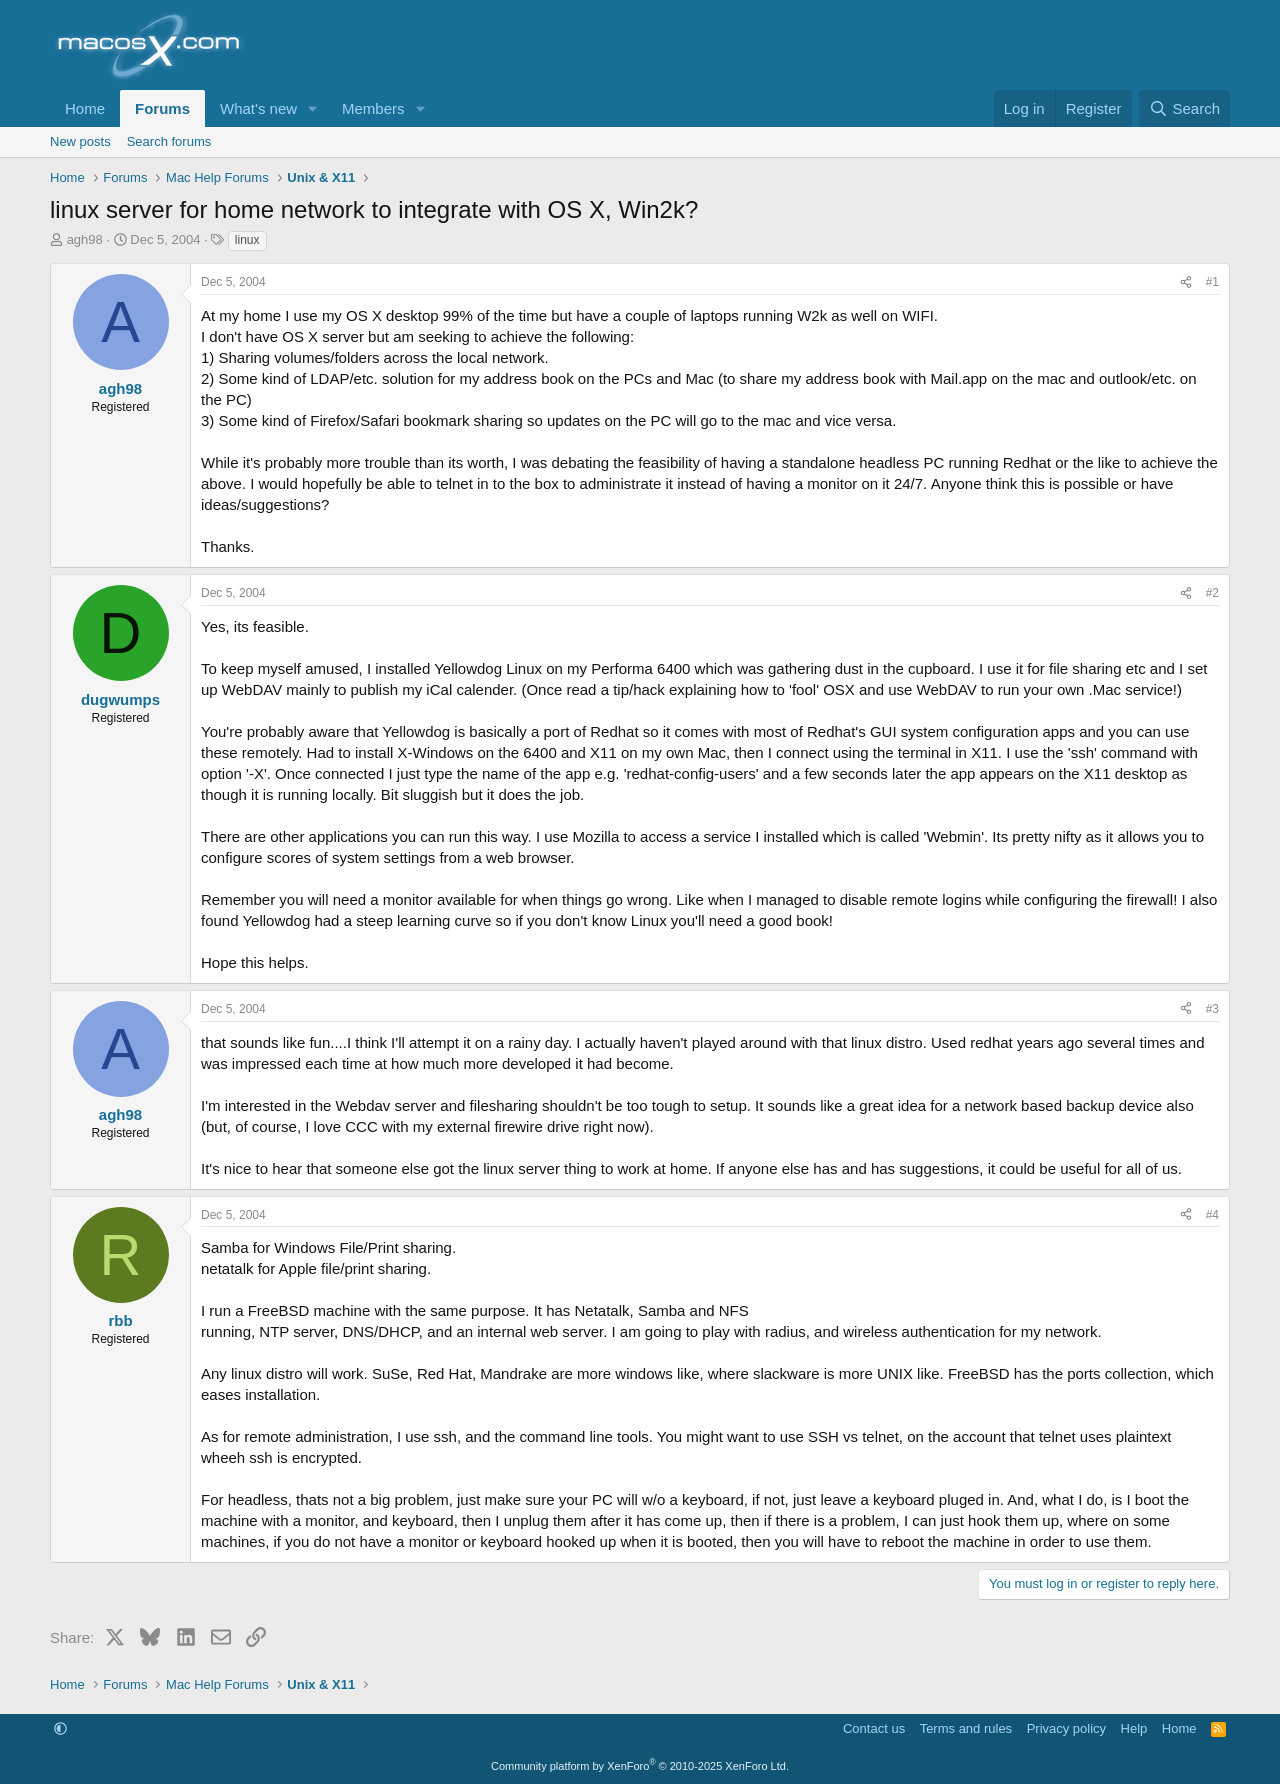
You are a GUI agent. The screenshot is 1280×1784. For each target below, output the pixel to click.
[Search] (1184, 108)
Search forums (169, 141)
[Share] (1186, 282)
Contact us (874, 1728)
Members (373, 108)
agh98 (85, 239)
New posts (80, 141)
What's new (258, 108)
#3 (1212, 1009)
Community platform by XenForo (640, 1766)
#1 (1212, 282)
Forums (162, 108)
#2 (1212, 593)
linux (247, 240)
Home (85, 108)
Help (1134, 1728)
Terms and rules (966, 1728)
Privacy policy (1066, 1728)
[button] (313, 108)
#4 (1212, 1215)
